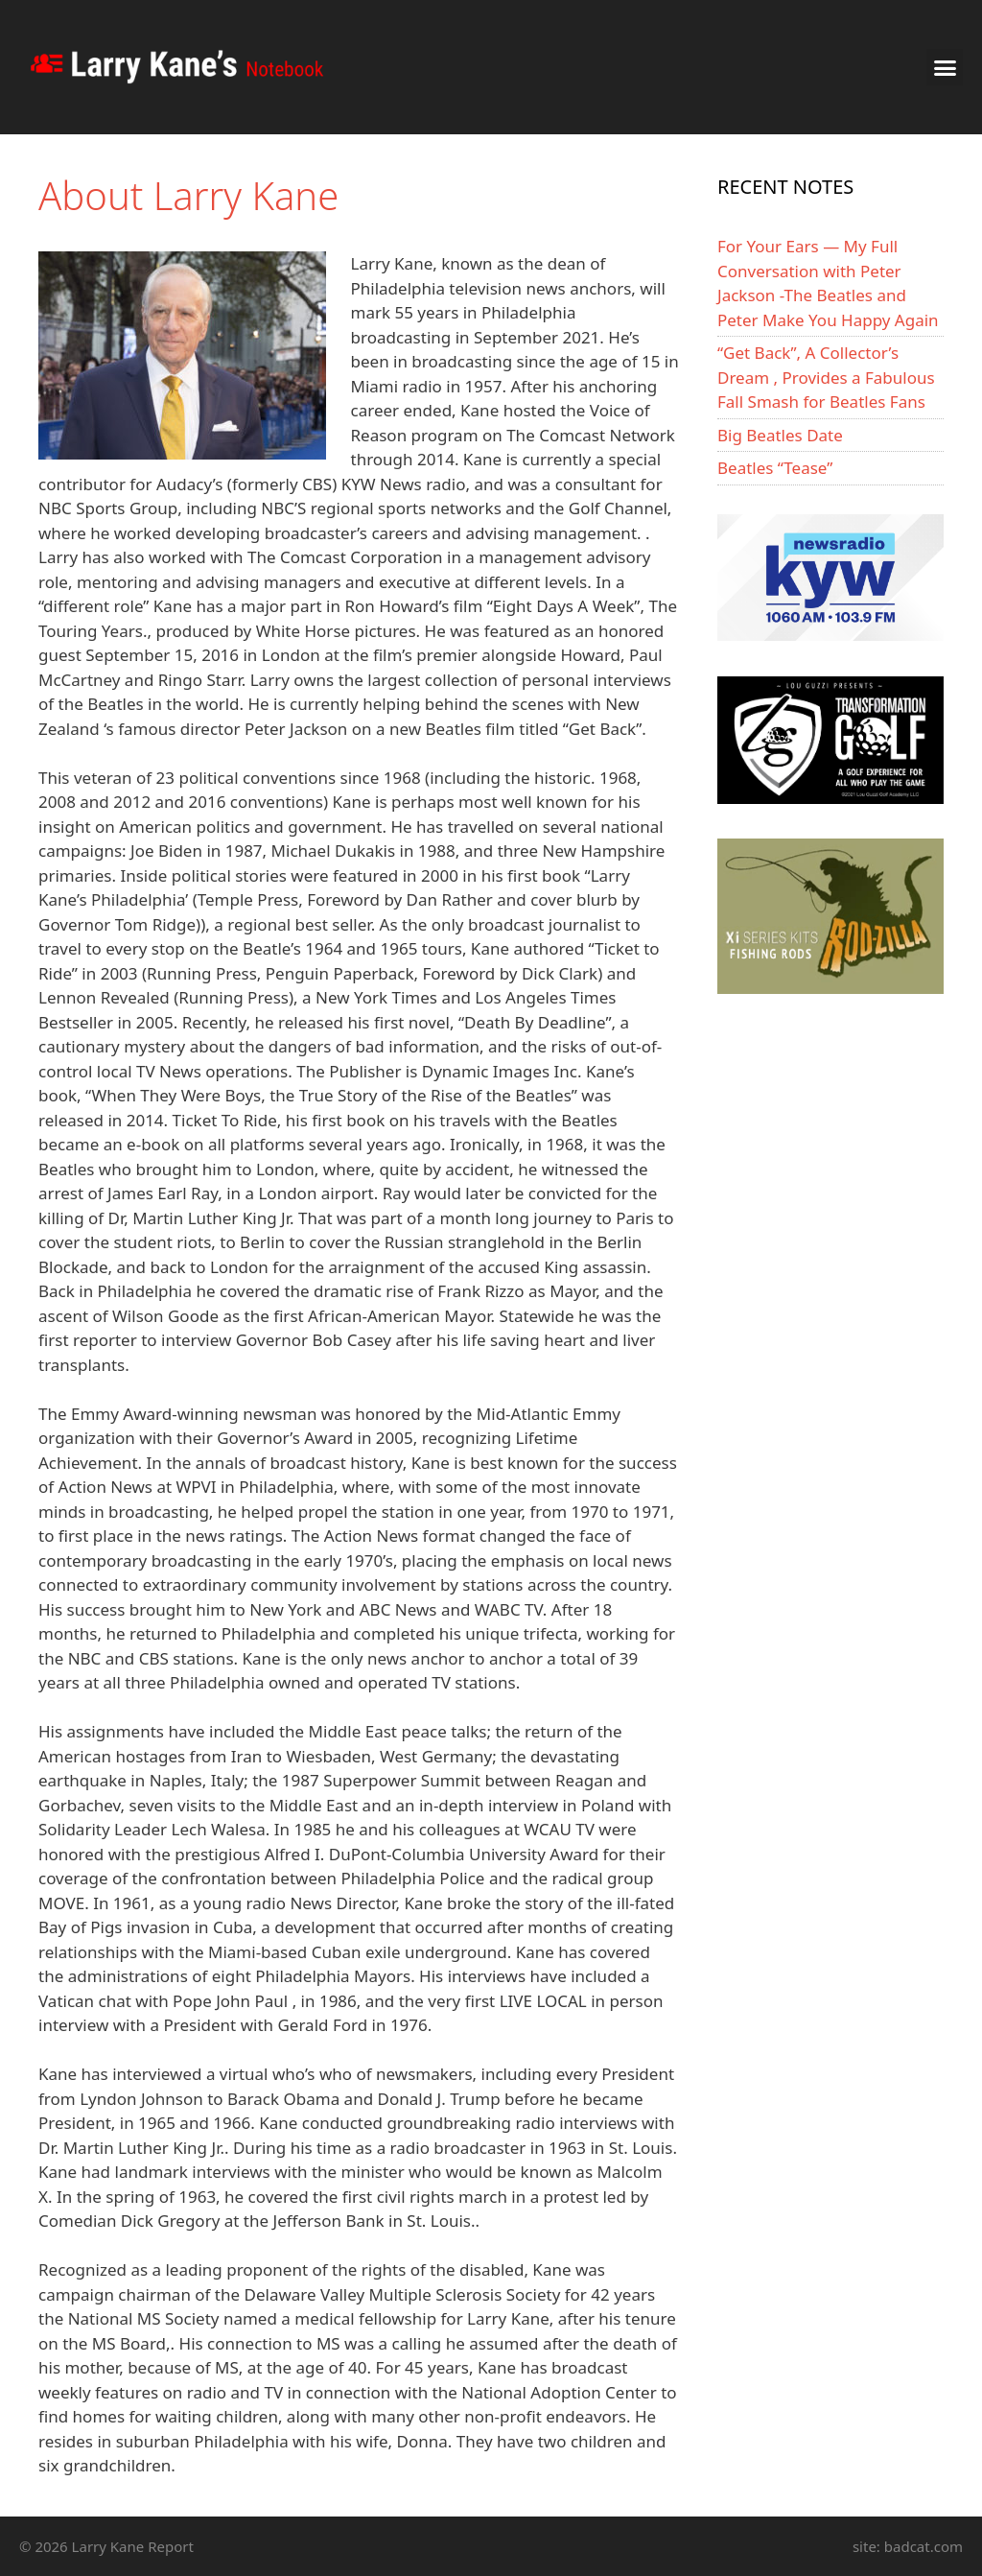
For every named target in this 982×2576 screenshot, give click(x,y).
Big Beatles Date (780, 435)
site (865, 2546)
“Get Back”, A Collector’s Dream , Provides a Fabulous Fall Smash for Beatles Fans (826, 377)
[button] (944, 67)
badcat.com (923, 2546)
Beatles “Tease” (774, 468)
